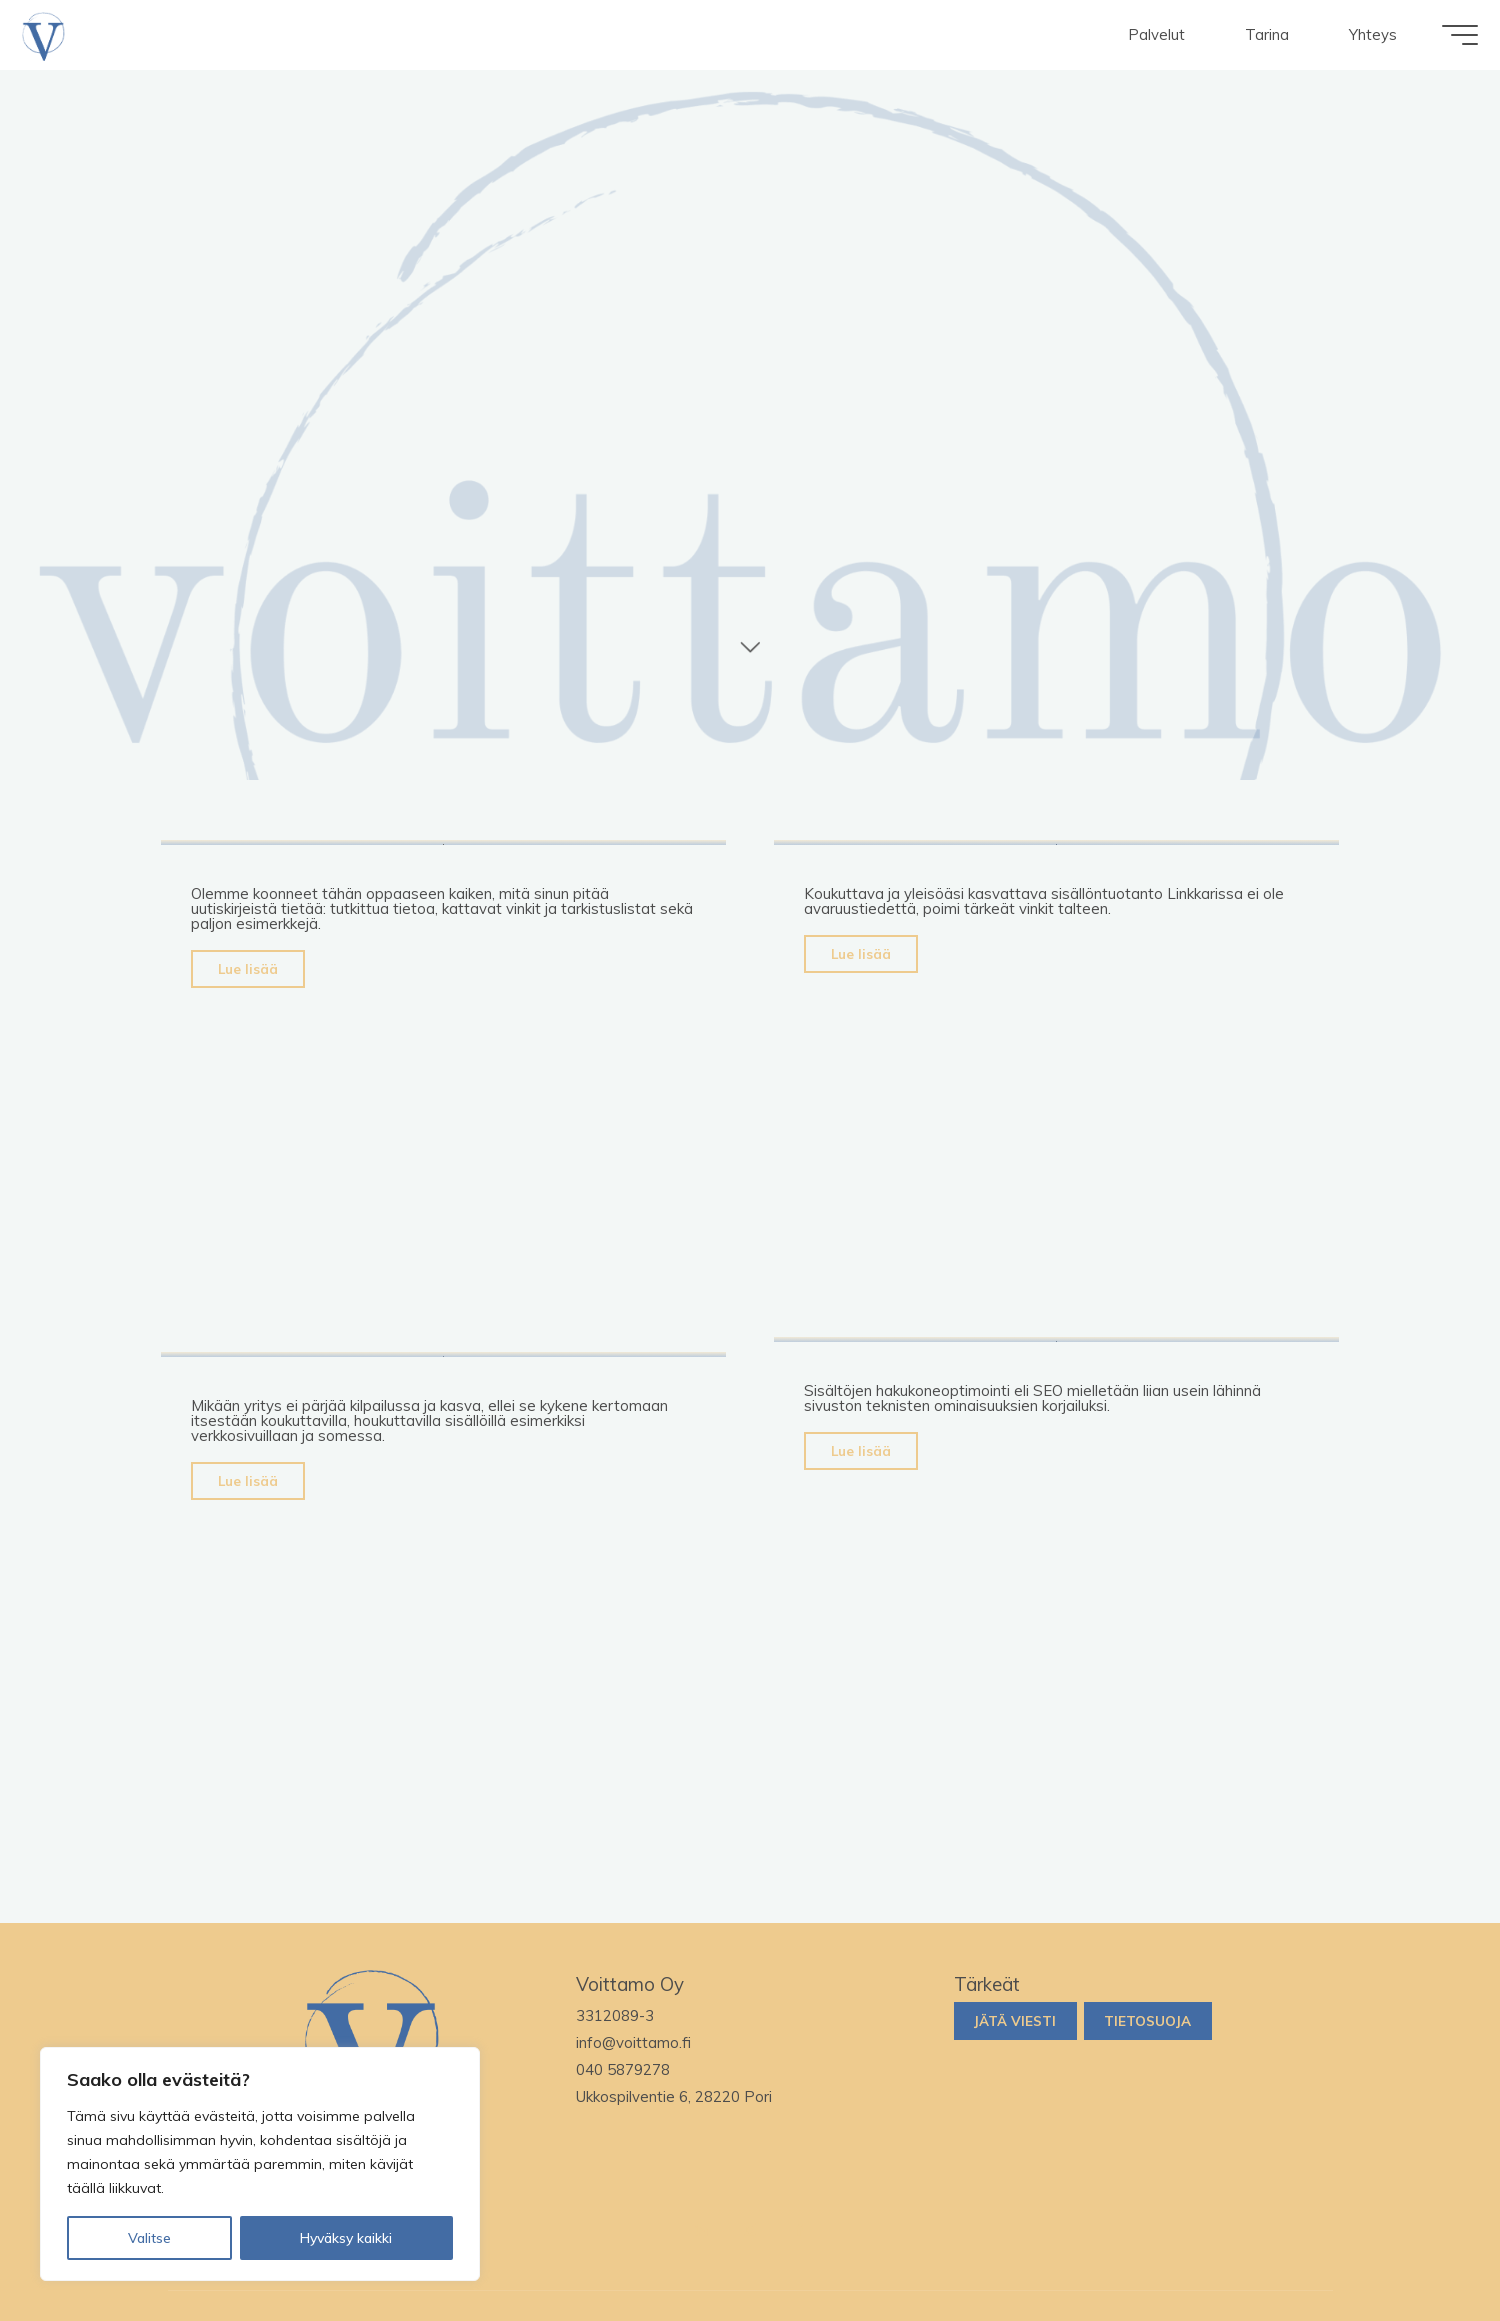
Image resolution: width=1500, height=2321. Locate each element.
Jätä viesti (1015, 2020)
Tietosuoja (1147, 2020)
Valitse (149, 2238)
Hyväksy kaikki (346, 2238)
